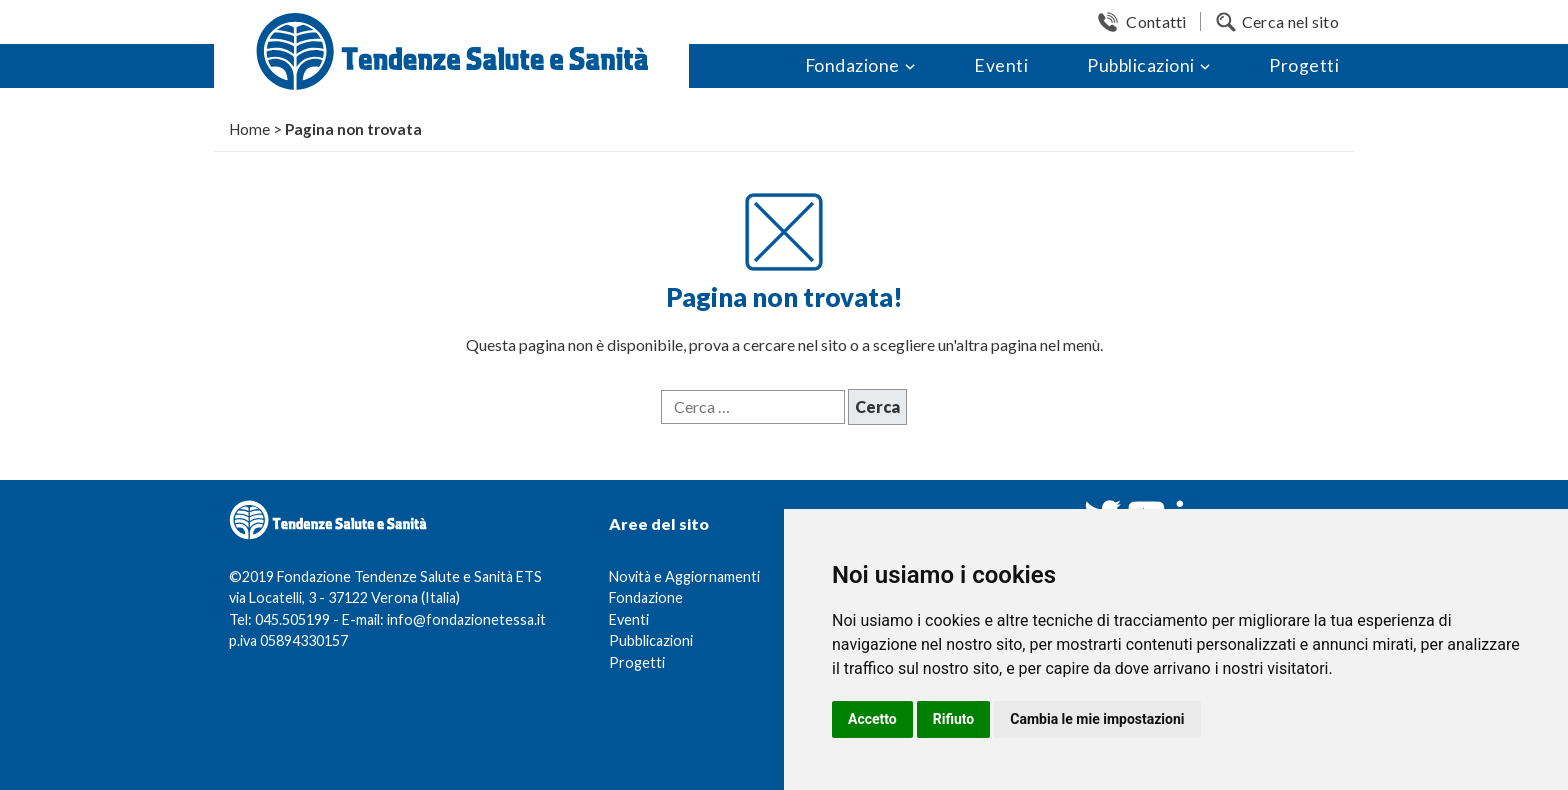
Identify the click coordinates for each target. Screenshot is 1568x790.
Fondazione (852, 65)
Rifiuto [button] (954, 719)
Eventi (1001, 65)
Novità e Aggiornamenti (684, 576)
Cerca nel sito (1290, 21)
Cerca (877, 406)
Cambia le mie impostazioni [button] (1097, 719)
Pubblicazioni (1141, 65)
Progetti (1304, 65)
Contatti (1156, 21)
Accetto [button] (872, 719)
